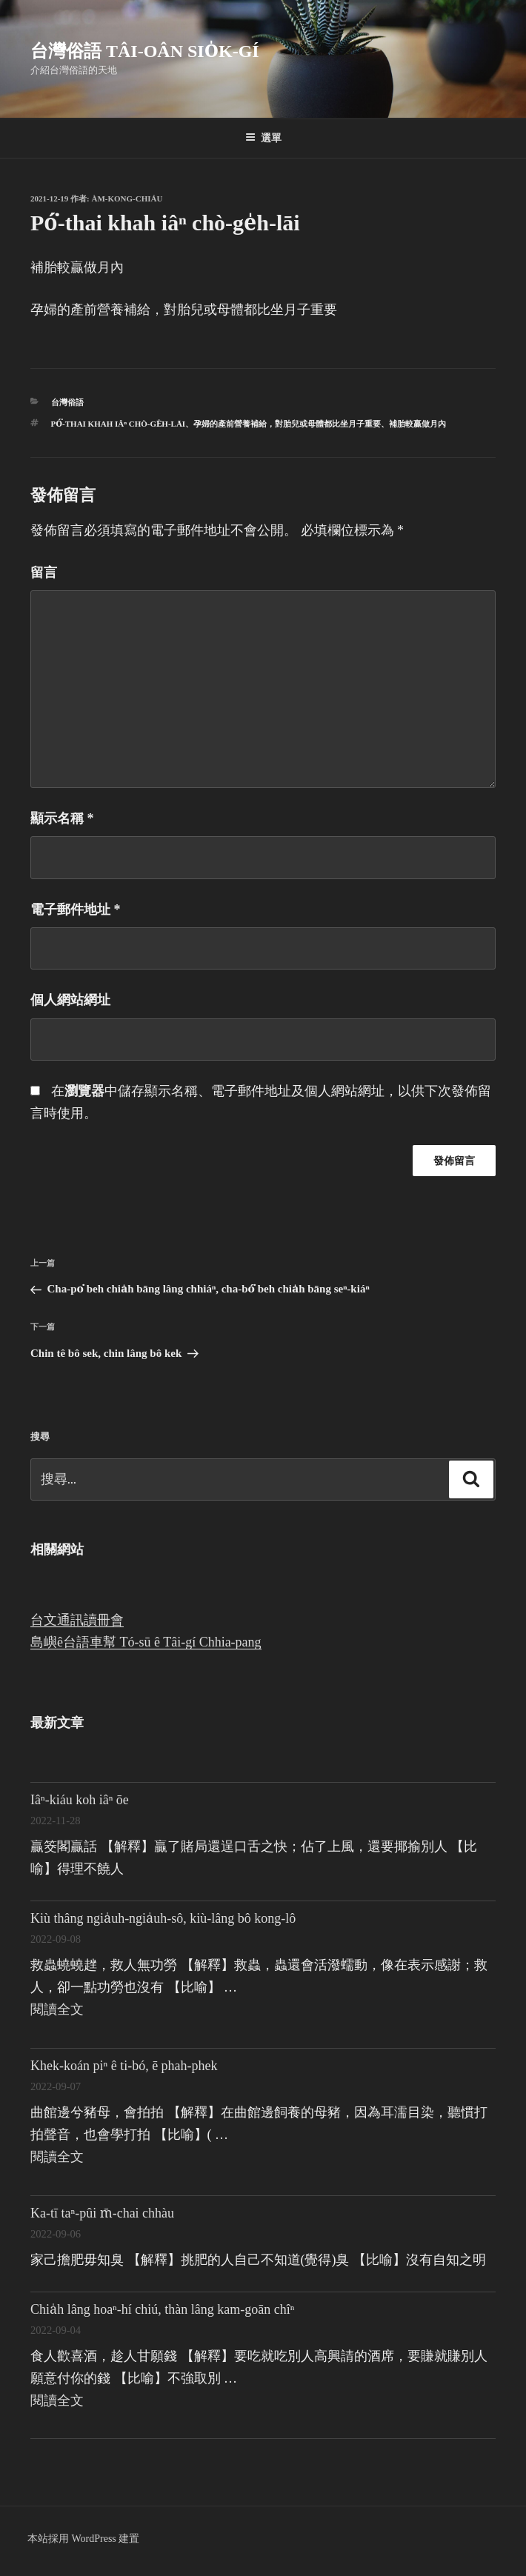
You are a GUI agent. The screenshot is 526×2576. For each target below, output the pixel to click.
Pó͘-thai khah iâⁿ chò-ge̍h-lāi (118, 423)
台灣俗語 (67, 402)
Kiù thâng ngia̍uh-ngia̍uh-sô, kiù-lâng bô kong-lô (163, 1918)
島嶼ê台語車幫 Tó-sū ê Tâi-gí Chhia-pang (146, 1642)
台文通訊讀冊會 (77, 1619)
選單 (263, 138)
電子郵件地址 (75, 909)
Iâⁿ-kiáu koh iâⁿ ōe (79, 1799)
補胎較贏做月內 (417, 423)
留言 (43, 572)
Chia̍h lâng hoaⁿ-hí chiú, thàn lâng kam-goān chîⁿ (162, 2309)
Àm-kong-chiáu (127, 198)
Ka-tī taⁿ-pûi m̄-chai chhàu (102, 2213)
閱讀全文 (57, 2009)
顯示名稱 (62, 818)
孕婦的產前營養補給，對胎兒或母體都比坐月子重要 (287, 423)
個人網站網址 (70, 999)
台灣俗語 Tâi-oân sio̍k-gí (144, 51)
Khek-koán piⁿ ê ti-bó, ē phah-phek (124, 2065)
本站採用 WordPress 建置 (83, 2538)
